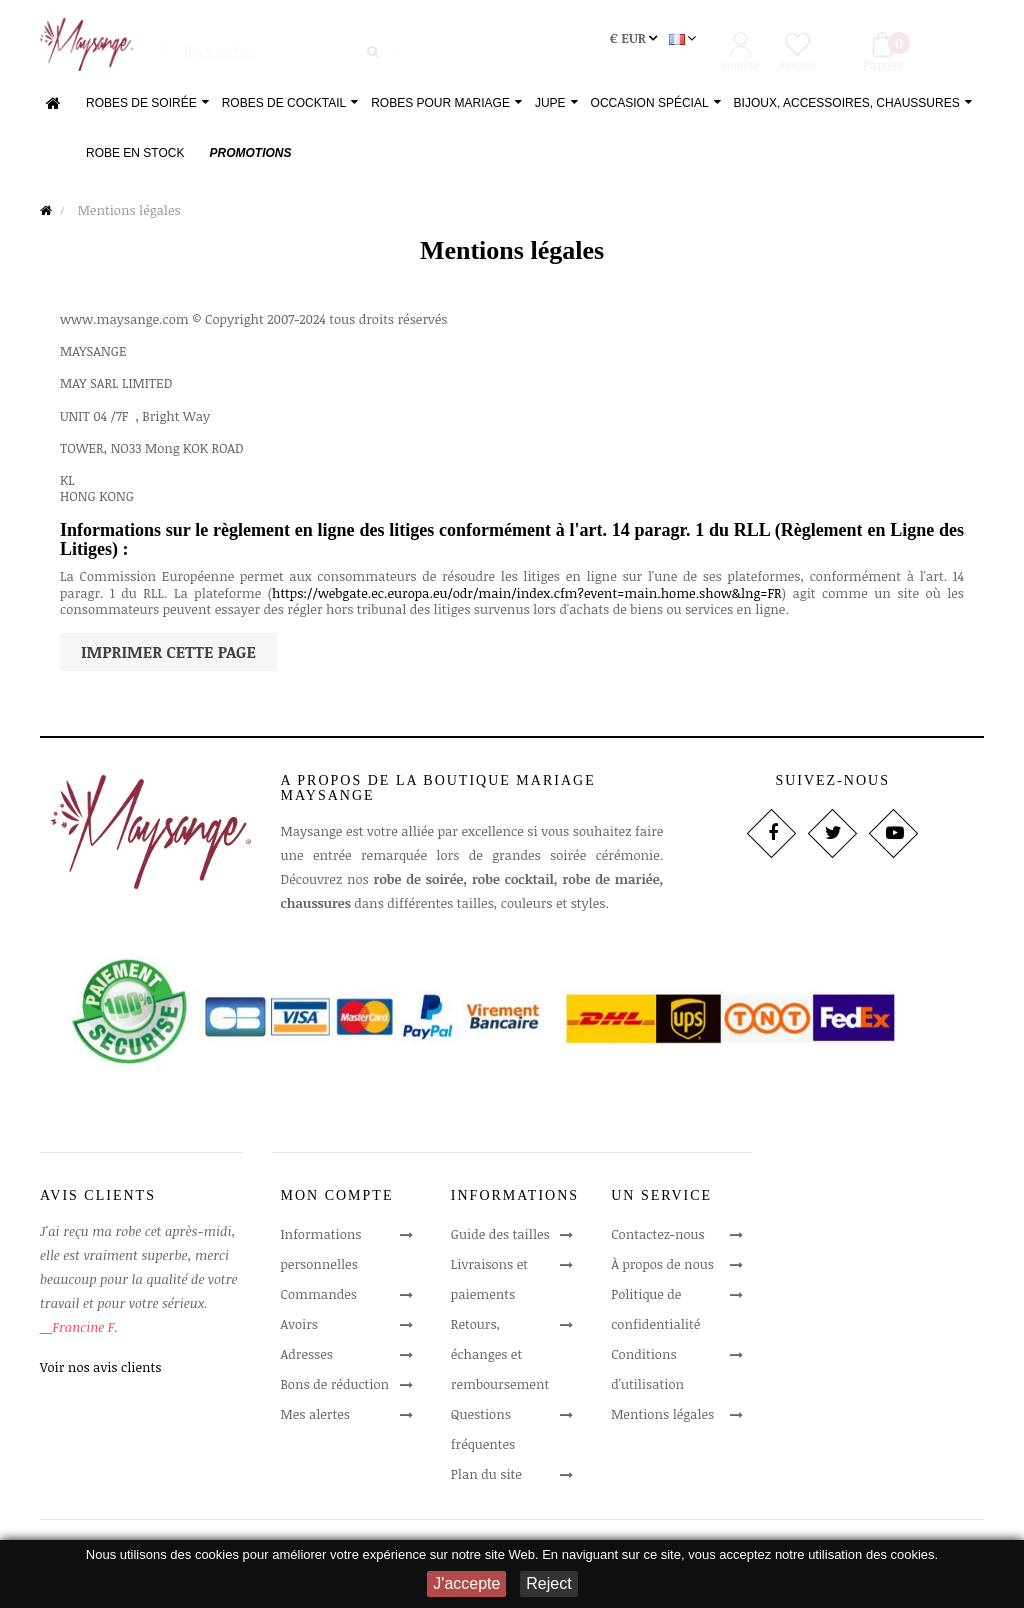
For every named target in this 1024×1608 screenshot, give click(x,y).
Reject (548, 1583)
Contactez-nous (658, 1237)
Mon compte (337, 1199)
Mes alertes (315, 1417)
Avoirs (300, 1327)
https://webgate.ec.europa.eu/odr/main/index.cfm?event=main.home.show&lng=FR (527, 596)
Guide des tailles (500, 1237)
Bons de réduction (335, 1387)
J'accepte (466, 1583)
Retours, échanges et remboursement (500, 1357)
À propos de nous (662, 1267)
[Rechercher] (278, 45)
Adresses (307, 1357)
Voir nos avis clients (100, 1370)
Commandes (319, 1297)
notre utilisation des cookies (855, 1554)
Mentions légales (662, 1417)
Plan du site (486, 1477)
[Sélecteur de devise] (635, 42)
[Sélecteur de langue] (684, 42)
